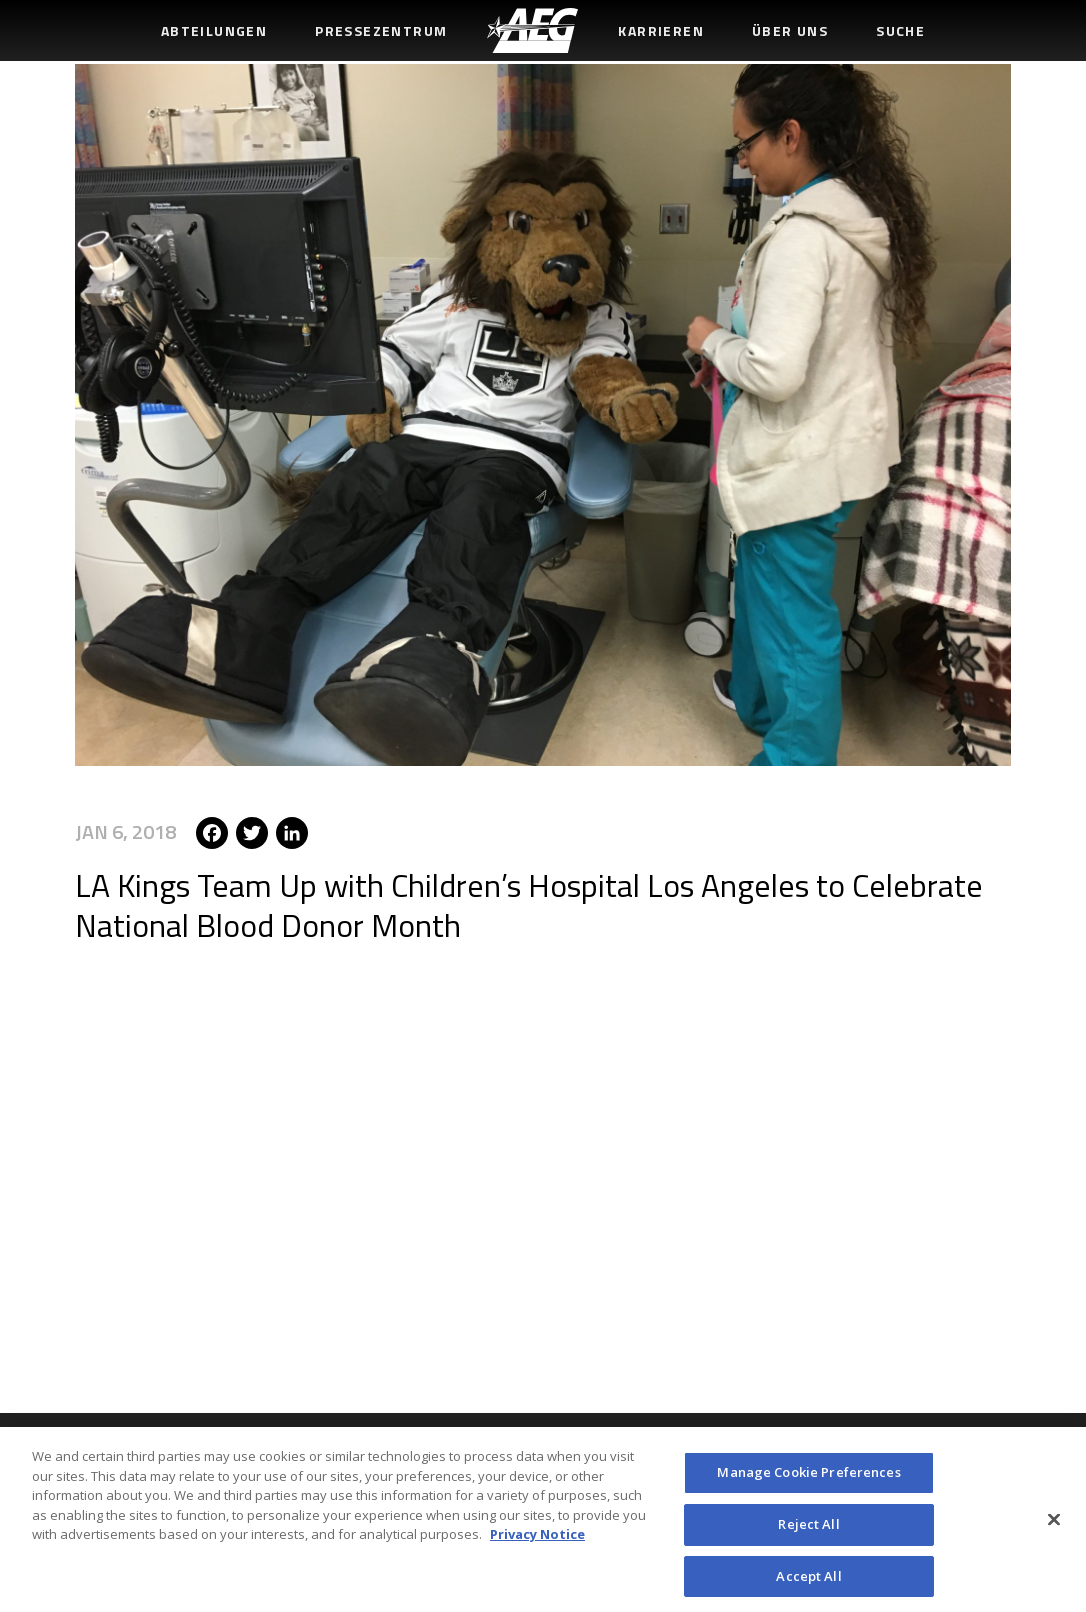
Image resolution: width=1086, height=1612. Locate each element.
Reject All (808, 1530)
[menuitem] (532, 30)
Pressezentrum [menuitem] (381, 30)
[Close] (1054, 1526)
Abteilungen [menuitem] (214, 30)
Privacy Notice (537, 1541)
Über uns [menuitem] (790, 30)
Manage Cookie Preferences (808, 1479)
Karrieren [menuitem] (661, 30)
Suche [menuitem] (900, 30)
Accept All (808, 1582)
